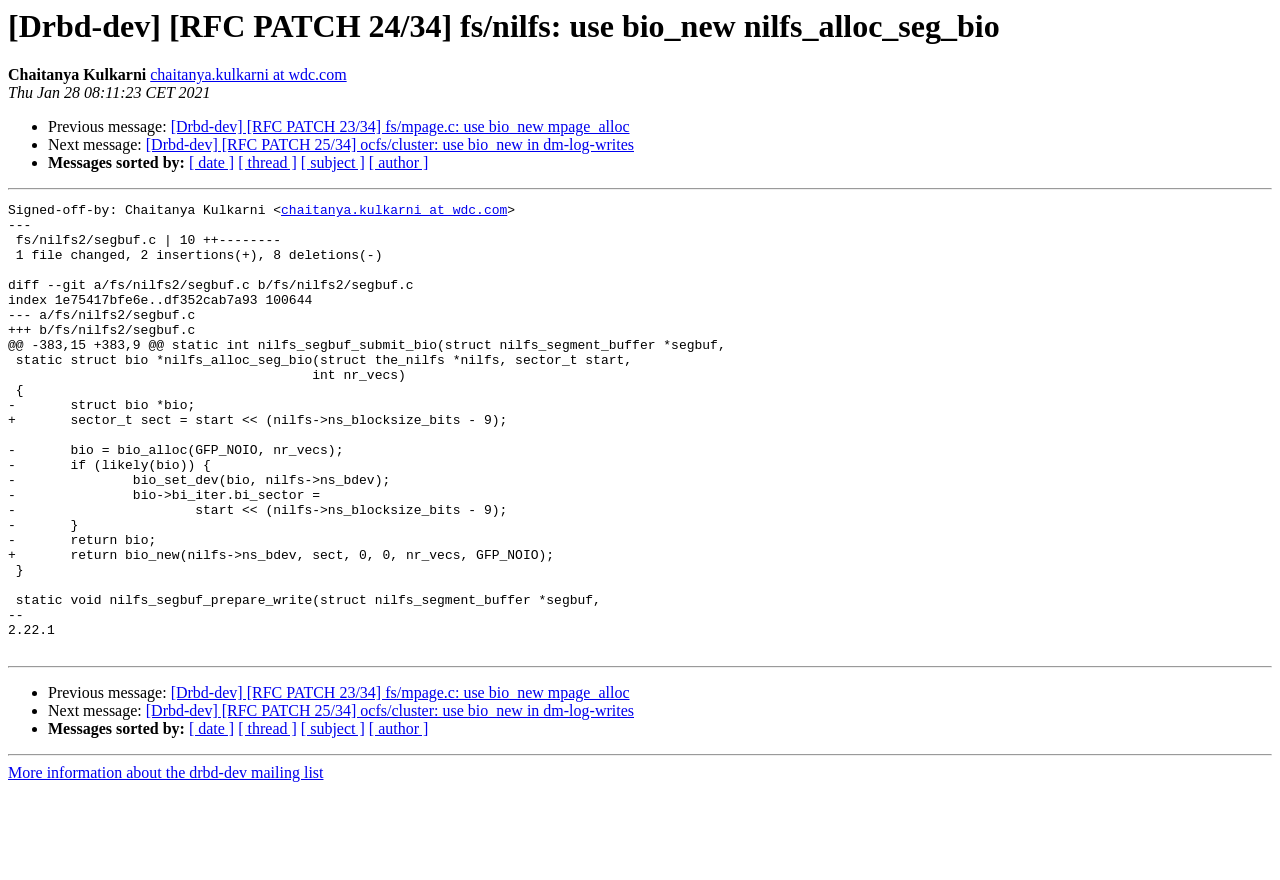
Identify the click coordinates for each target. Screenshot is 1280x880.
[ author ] (399, 162)
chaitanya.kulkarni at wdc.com (248, 74)
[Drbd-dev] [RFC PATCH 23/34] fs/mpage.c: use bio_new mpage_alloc (400, 126)
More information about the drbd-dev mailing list (166, 862)
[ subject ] (333, 162)
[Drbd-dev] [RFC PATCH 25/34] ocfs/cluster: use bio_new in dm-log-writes (390, 144)
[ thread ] (267, 162)
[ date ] (211, 162)
